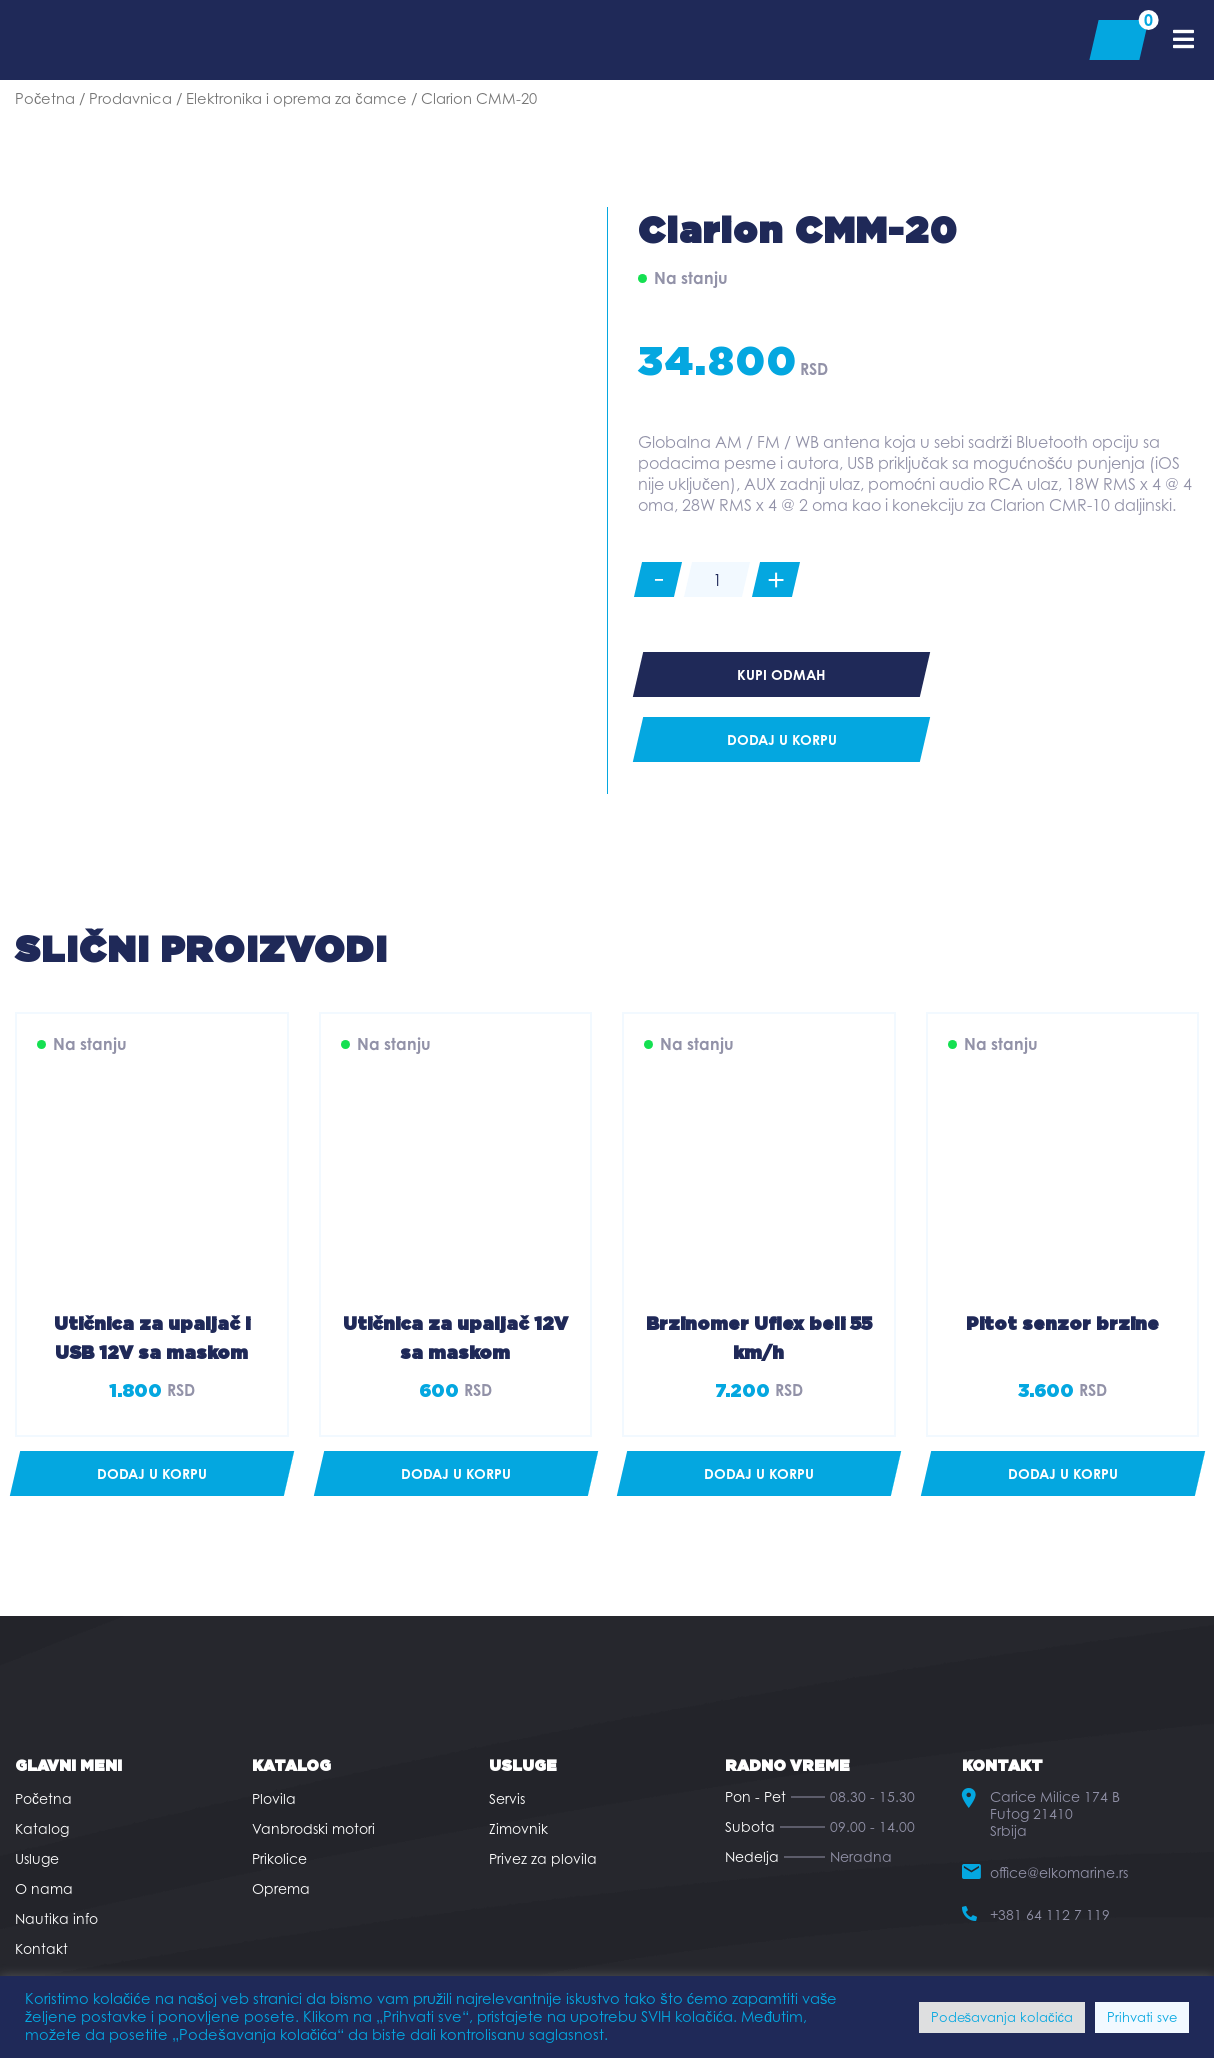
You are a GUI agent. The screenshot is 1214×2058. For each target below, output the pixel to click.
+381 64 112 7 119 (1050, 1914)
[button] (152, 1473)
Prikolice (279, 1858)
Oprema (281, 1888)
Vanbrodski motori (313, 1828)
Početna (45, 98)
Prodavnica (130, 98)
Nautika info (56, 1918)
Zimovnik (518, 1828)
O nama (44, 1888)
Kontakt (41, 1948)
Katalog (42, 1828)
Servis (507, 1798)
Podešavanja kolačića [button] (1002, 2017)
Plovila (274, 1798)
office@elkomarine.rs (1059, 1872)
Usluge (37, 1858)
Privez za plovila (543, 1858)
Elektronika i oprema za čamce (296, 98)
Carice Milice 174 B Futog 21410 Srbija (1055, 1813)
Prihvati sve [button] (1142, 2017)
